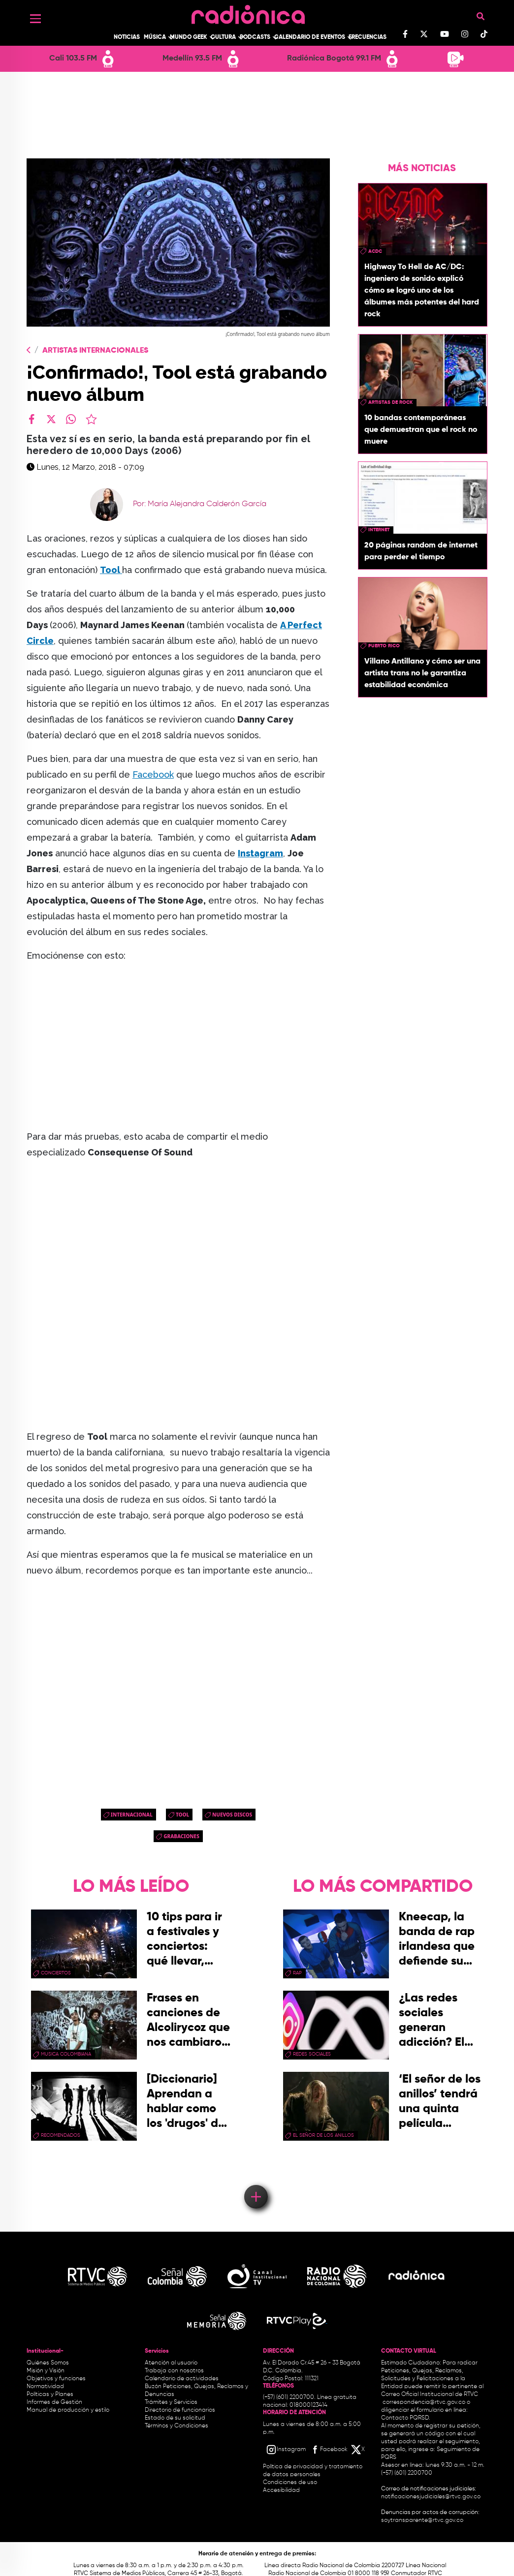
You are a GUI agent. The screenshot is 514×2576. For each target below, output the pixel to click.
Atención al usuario (171, 2363)
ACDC (375, 251)
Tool (111, 570)
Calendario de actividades (182, 2379)
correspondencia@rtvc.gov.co (424, 2402)
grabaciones (181, 1836)
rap (297, 1972)
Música (155, 37)
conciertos (56, 1972)
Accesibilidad (282, 2490)
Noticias (127, 37)
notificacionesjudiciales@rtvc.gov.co (431, 2497)
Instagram (260, 853)
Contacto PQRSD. (405, 2418)
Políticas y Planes (50, 2394)
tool (182, 1814)
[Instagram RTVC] (286, 2450)
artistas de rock (390, 402)
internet (378, 529)
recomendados (60, 2135)
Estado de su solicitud (175, 2418)
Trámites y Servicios (171, 2402)
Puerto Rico (384, 645)
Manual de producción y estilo (68, 2410)
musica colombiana (66, 2054)
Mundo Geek (188, 37)
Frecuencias (367, 37)
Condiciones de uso (290, 2482)
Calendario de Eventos (309, 37)
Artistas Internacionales (95, 351)
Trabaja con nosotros (174, 2371)
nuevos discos (232, 1814)
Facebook (153, 774)
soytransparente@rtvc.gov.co (422, 2520)
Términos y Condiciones (176, 2426)
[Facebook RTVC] (328, 2450)
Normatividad (45, 2387)
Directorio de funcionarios (180, 2410)
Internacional (132, 1814)
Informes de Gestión (54, 2402)
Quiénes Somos (48, 2363)
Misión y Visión (45, 2371)
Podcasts (255, 37)
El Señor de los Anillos (323, 2135)
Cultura (223, 37)
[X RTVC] (358, 2450)
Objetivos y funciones (56, 2379)
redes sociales (312, 2054)
